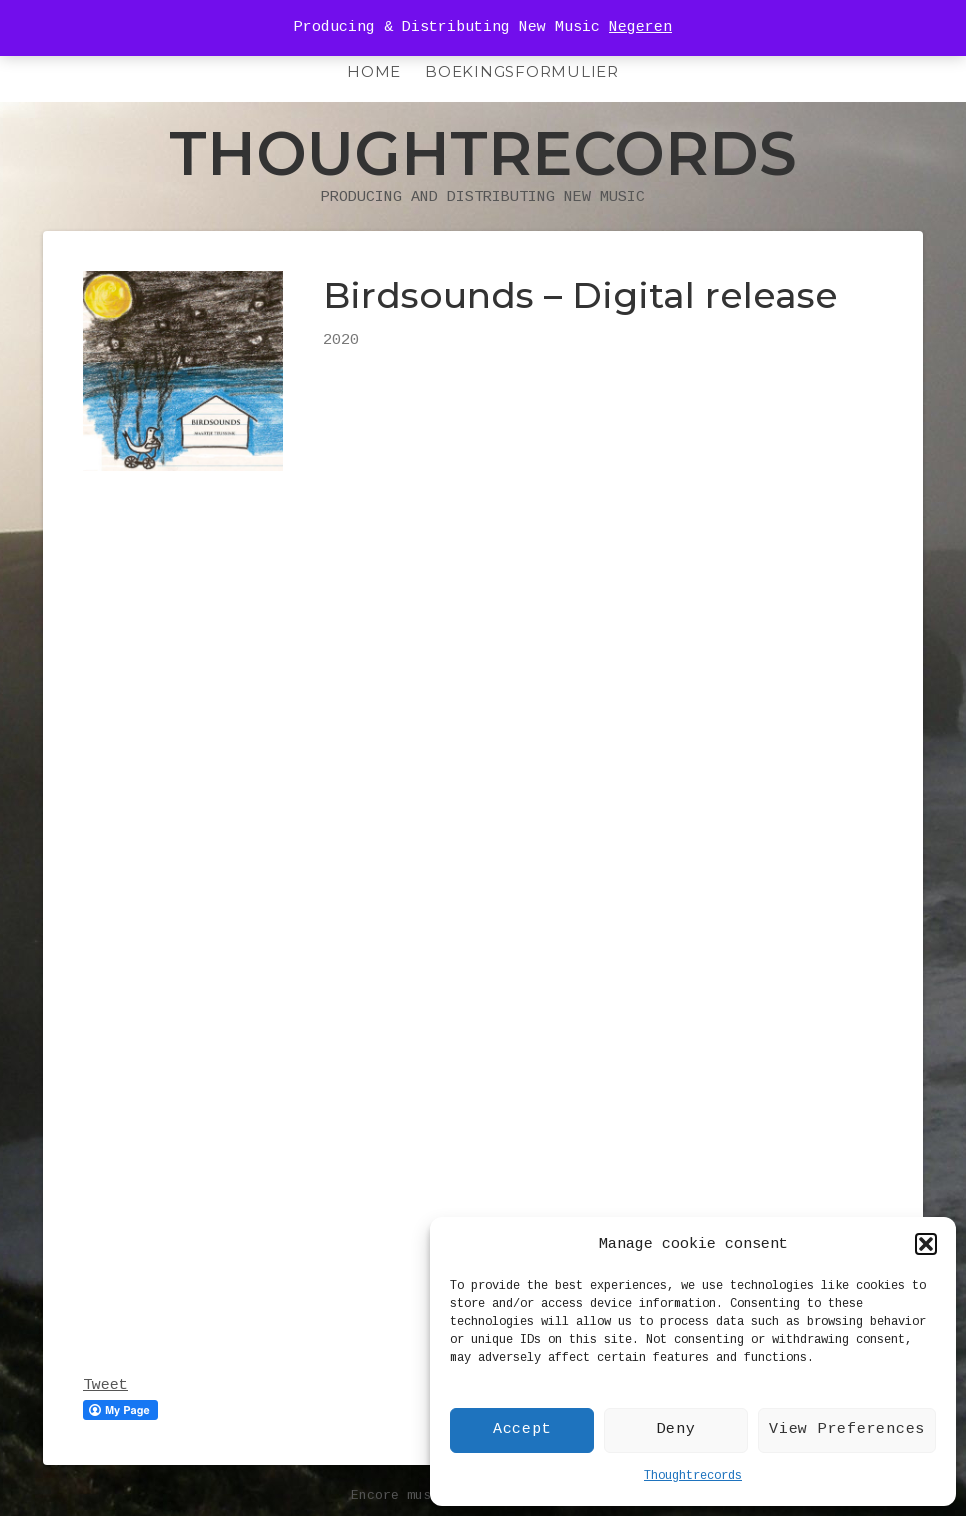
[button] (926, 1244)
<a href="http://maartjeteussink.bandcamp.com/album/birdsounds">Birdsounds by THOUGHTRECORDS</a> (258, 944)
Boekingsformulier (522, 71)
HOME (374, 71)
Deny (676, 1429)
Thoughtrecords (693, 1476)
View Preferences (847, 1429)
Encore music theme (423, 1495)
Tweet (105, 1385)
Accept (522, 1429)
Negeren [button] (640, 27)
